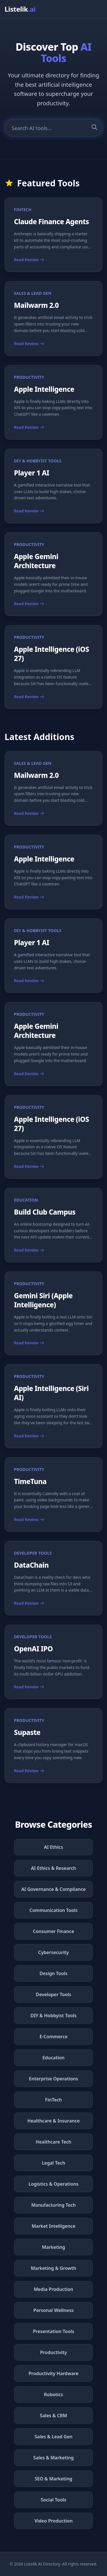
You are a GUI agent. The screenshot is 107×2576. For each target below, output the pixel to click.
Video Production (54, 2521)
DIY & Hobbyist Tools (53, 2015)
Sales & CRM (53, 2415)
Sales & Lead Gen (53, 2436)
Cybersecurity (53, 1952)
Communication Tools (53, 1910)
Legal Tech (53, 2163)
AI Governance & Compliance (53, 1889)
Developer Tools (53, 1994)
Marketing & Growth (53, 2268)
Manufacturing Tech (53, 2205)
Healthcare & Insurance (53, 2121)
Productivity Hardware (53, 2373)
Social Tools (53, 2500)
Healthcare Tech (53, 2142)
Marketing (53, 2247)
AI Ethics (53, 1847)
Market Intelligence (53, 2226)
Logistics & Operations (53, 2184)
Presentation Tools (53, 2331)
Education (54, 2057)
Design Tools (53, 1973)
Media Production (53, 2289)
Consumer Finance (53, 1931)
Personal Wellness (53, 2310)
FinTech (53, 2100)
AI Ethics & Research (53, 1868)
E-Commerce (53, 2036)
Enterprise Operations (53, 2079)
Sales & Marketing (53, 2458)
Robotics (53, 2394)
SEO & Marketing (53, 2479)
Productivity (53, 2352)
